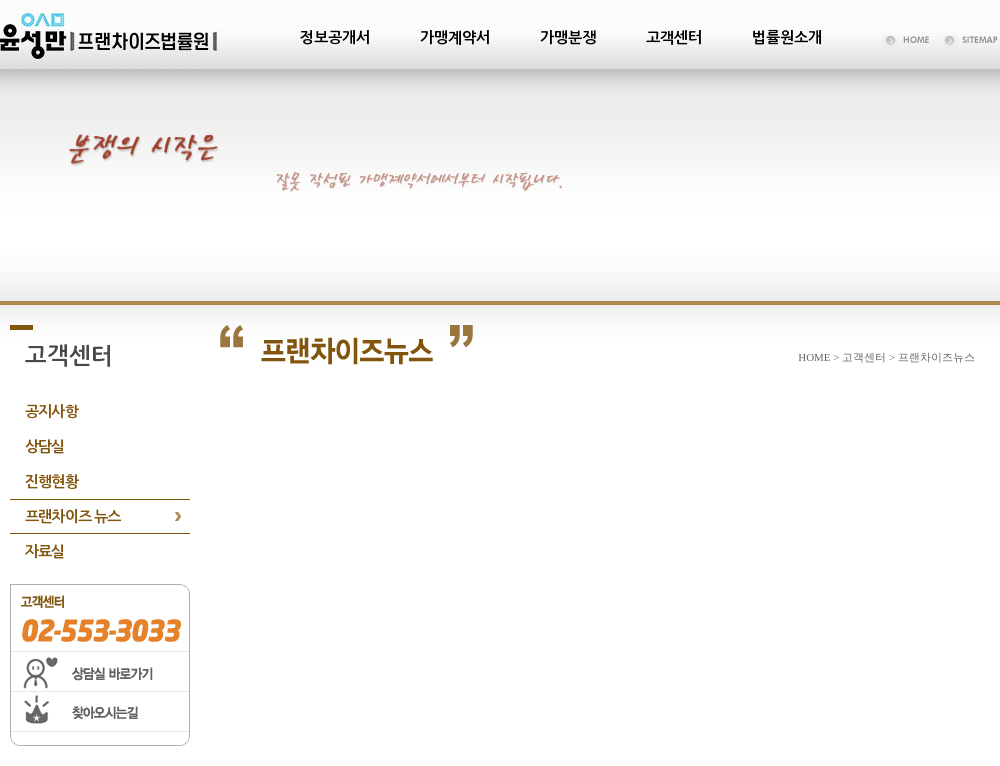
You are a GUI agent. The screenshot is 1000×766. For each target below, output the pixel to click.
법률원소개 (787, 37)
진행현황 (51, 481)
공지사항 (51, 411)
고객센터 (674, 37)
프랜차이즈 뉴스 (73, 516)
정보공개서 (335, 37)
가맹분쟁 (568, 37)
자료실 (45, 551)
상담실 (45, 446)
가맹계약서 (455, 37)
